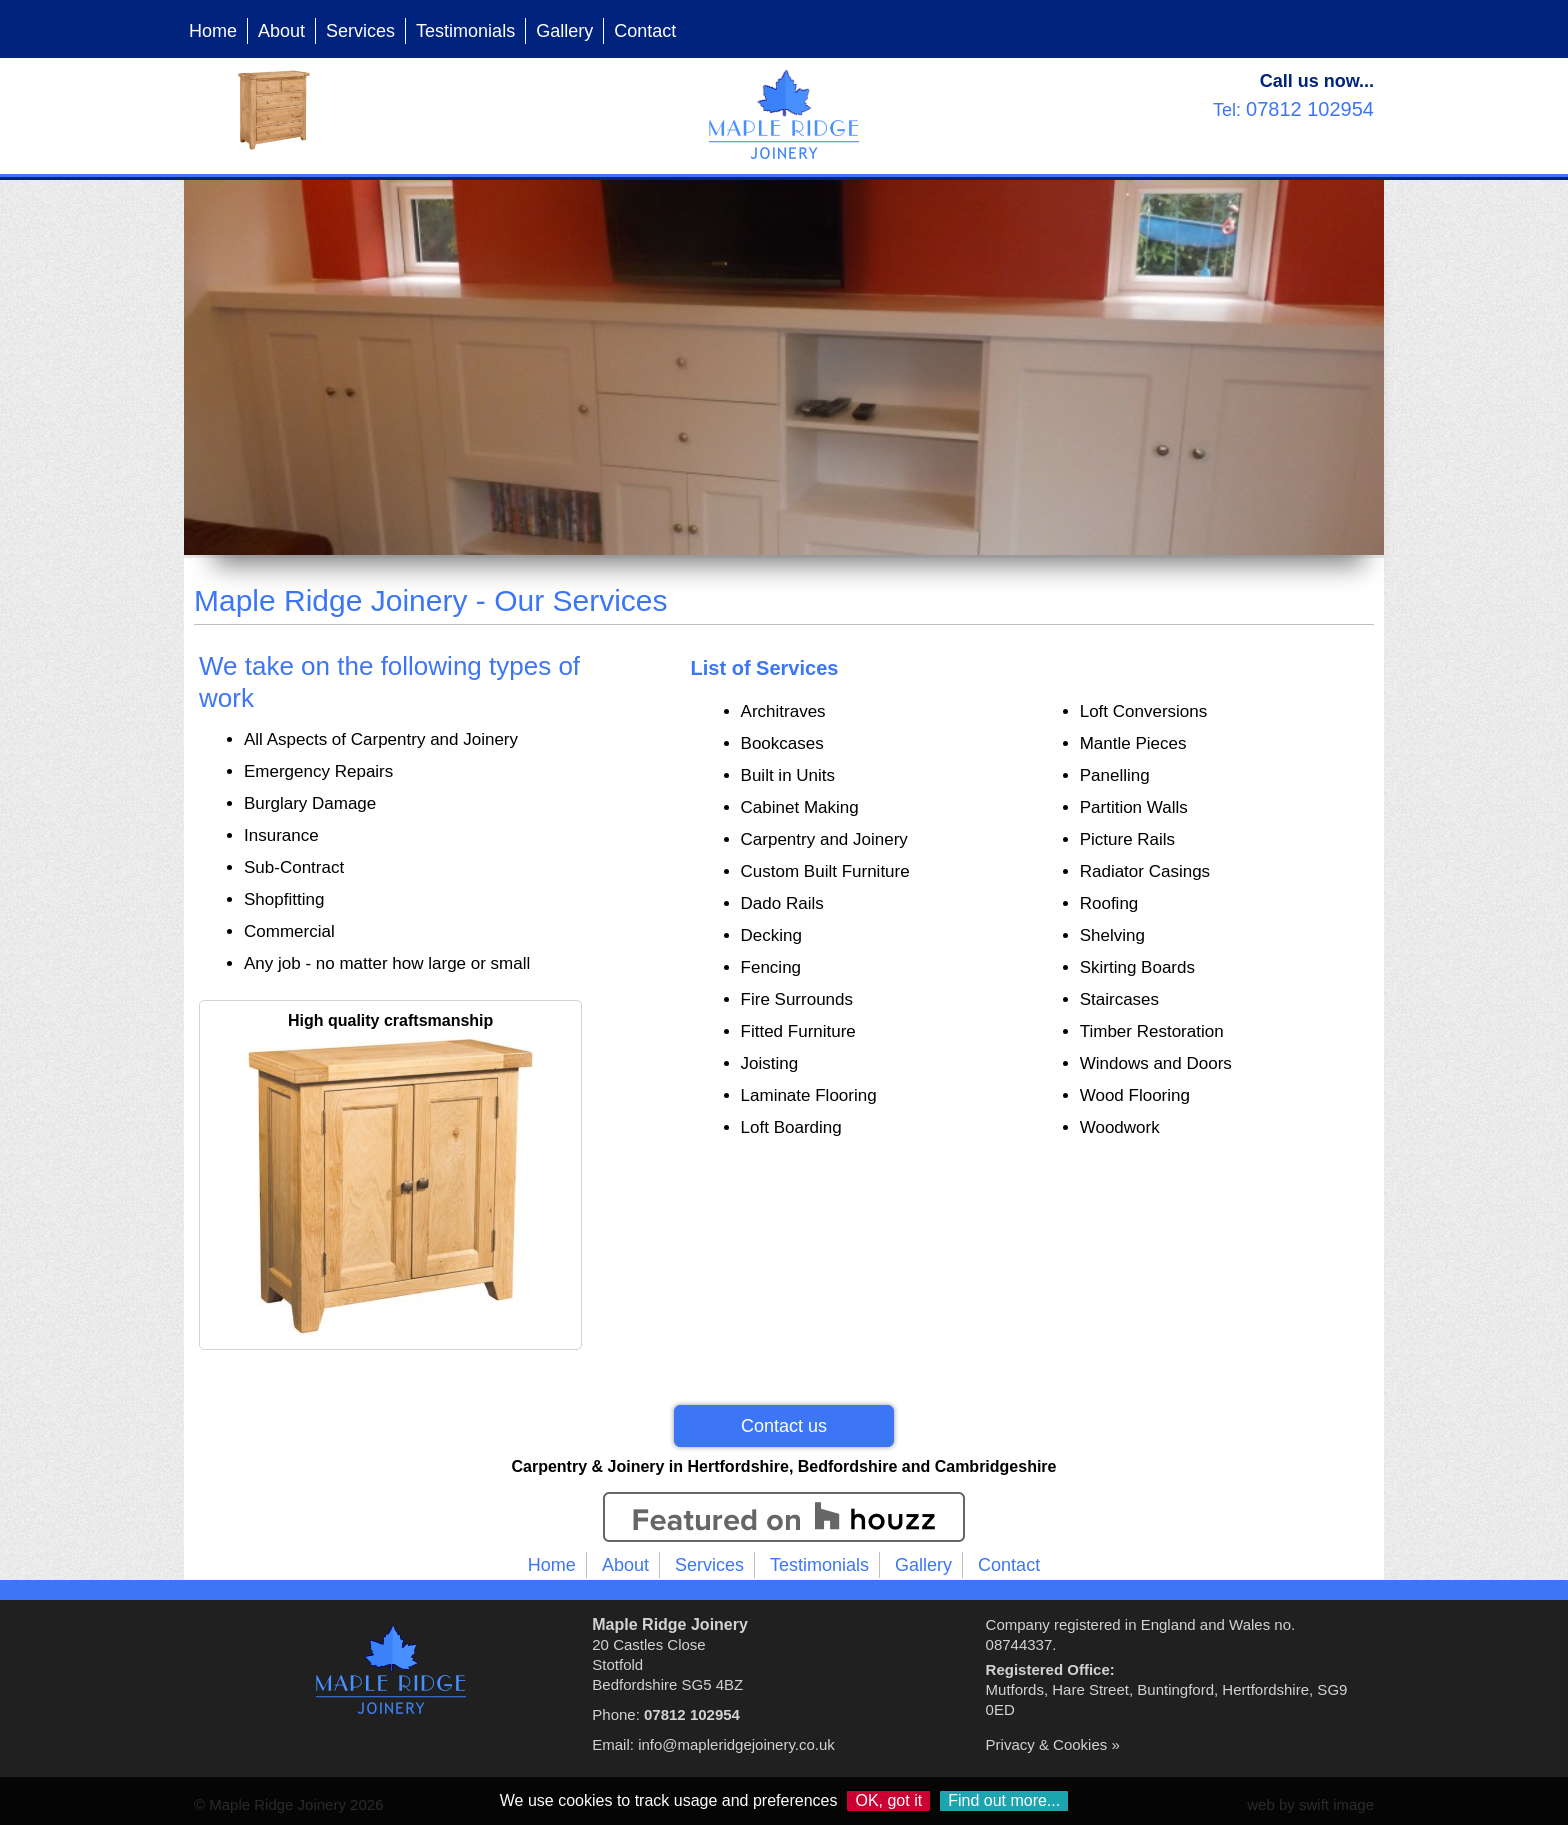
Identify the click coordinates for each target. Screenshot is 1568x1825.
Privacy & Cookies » (1053, 1744)
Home (213, 31)
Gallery (564, 31)
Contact (645, 31)
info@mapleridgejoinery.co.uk (736, 1744)
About (281, 31)
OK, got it (888, 1800)
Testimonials (465, 31)
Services (360, 31)
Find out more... (1004, 1800)
